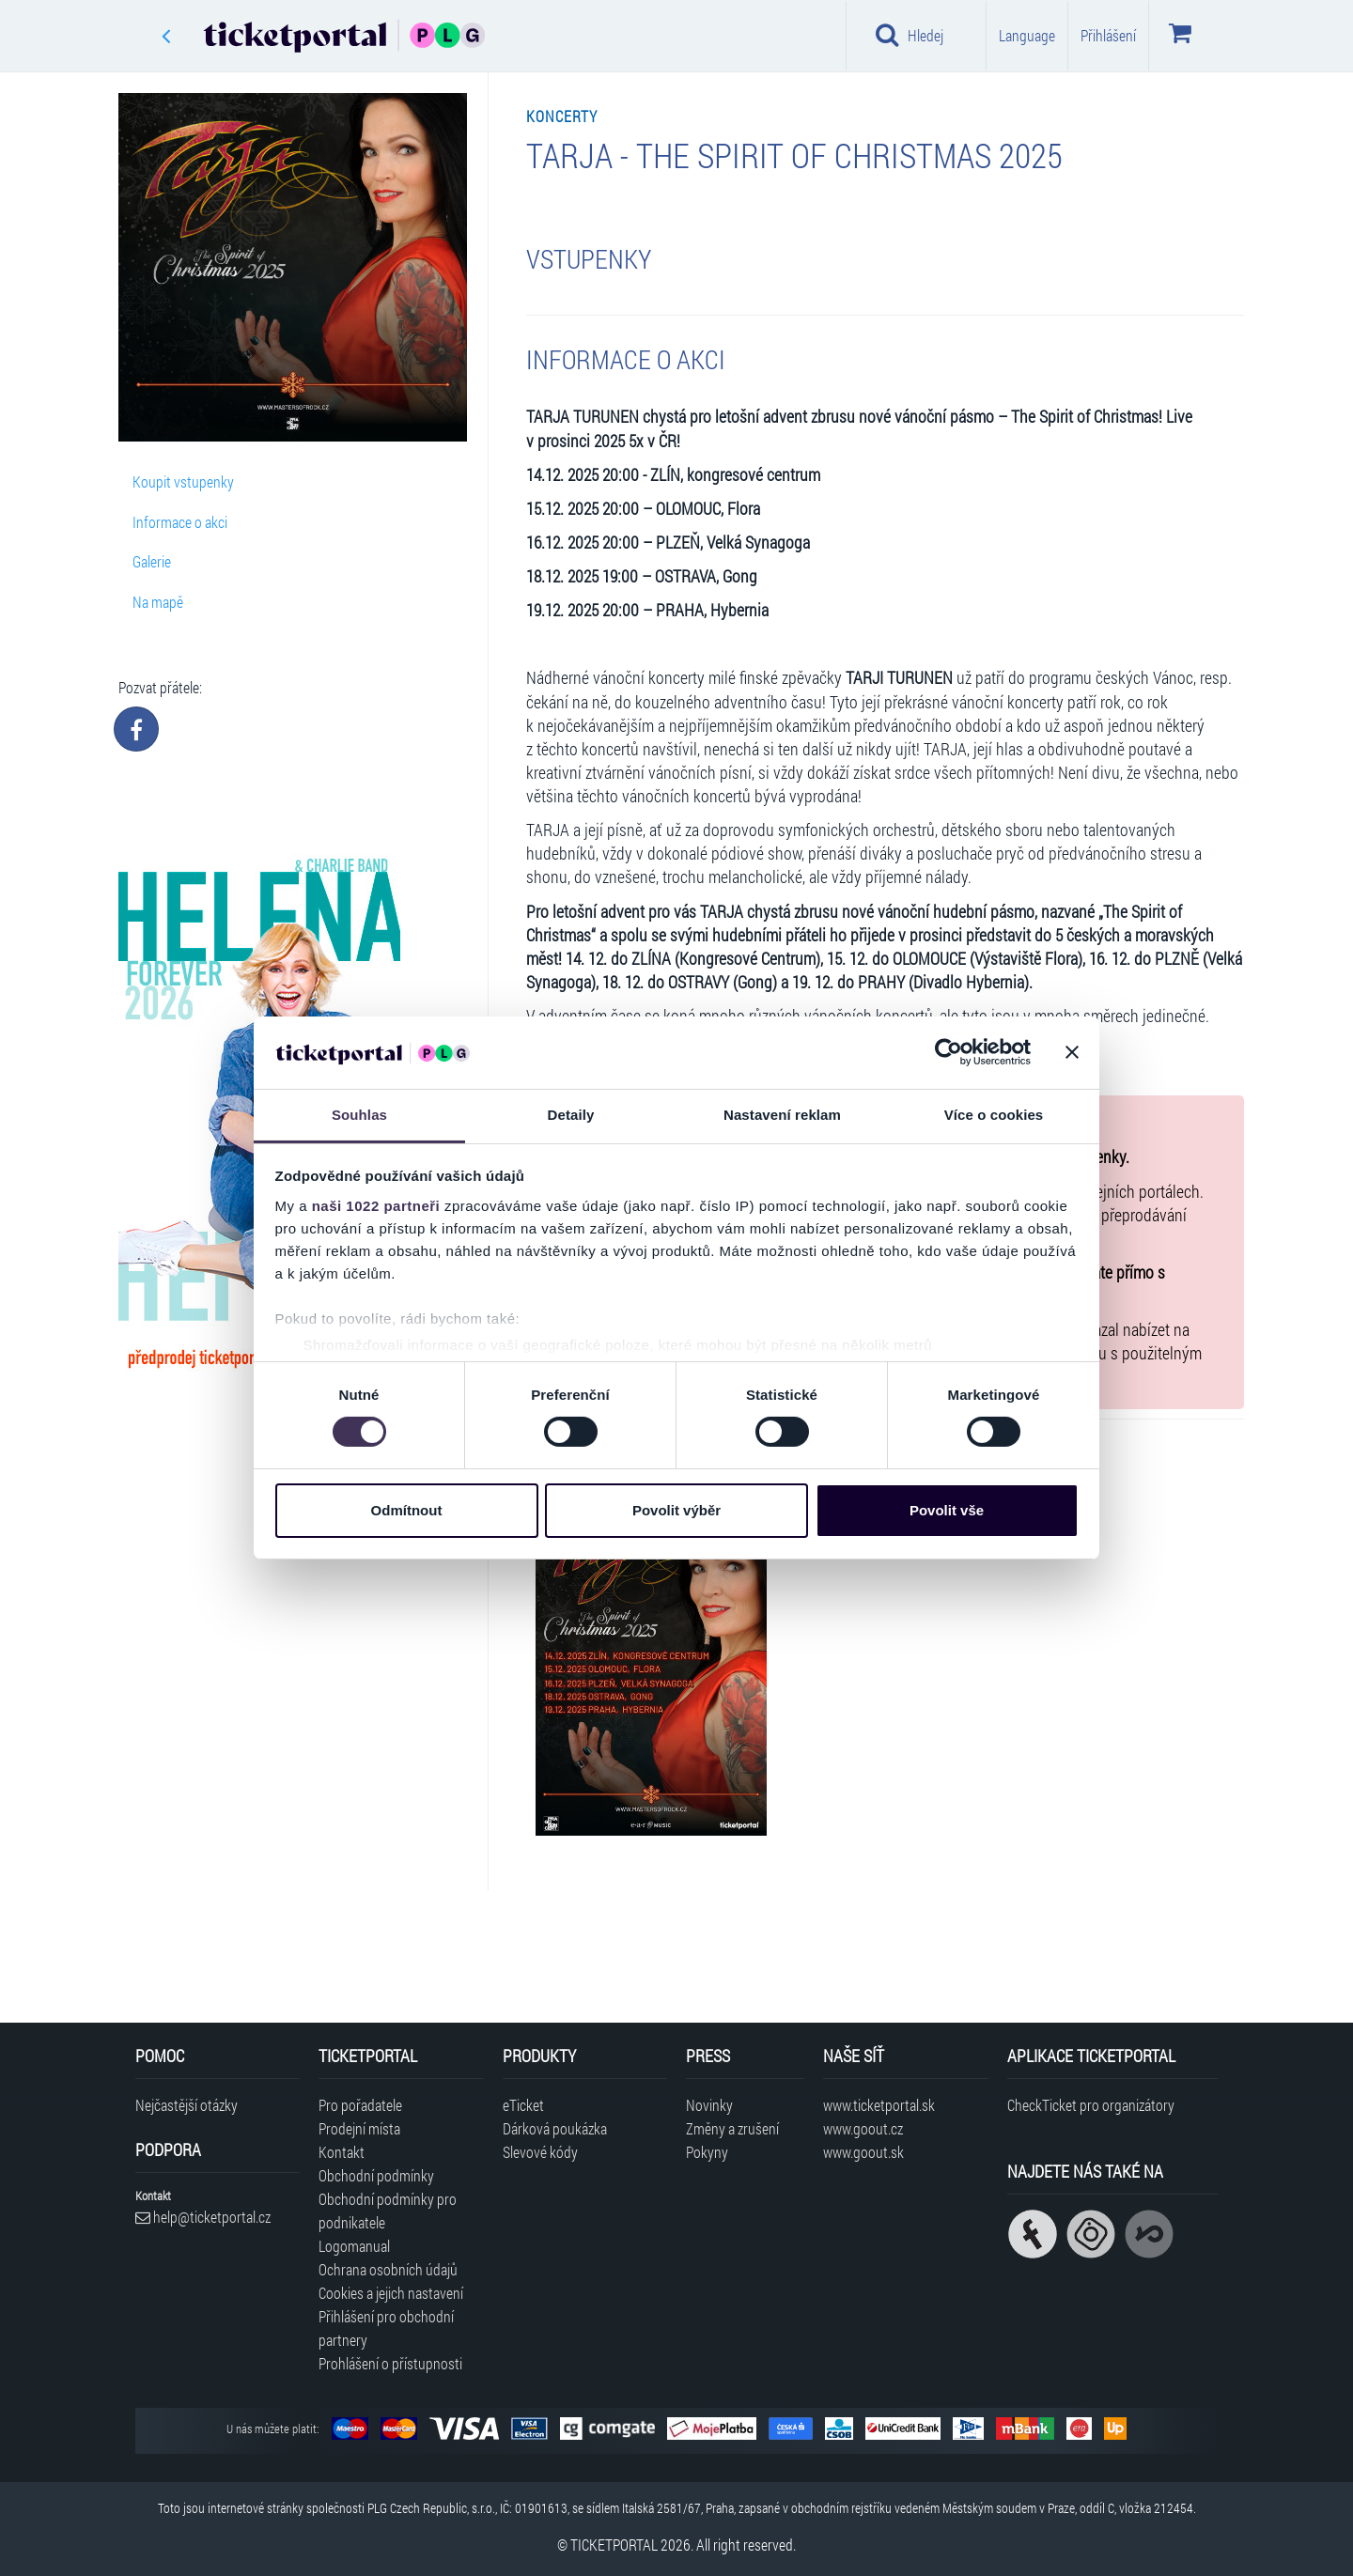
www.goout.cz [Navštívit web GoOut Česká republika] (863, 2128)
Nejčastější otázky (186, 2105)
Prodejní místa (359, 2128)
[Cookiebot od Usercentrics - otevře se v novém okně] (948, 1052)
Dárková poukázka (555, 2128)
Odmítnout (407, 1510)
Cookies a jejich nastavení (391, 2293)
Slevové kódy (540, 2152)
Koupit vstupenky (183, 481)
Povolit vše (947, 1510)
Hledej (909, 35)
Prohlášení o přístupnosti (390, 2363)
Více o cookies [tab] (994, 1115)
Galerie (151, 561)
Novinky (709, 2105)
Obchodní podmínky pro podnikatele (388, 2210)
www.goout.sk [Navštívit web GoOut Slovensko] (863, 2152)
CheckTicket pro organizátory (1090, 2105)
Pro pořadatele (360, 2105)
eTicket (523, 2105)
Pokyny (707, 2152)
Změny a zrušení (732, 2128)
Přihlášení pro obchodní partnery (386, 2328)
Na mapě (157, 602)
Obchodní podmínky (376, 2175)
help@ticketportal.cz (203, 2217)
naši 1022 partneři (376, 1206)
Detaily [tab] (571, 1115)
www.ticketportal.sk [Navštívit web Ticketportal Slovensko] (879, 2105)
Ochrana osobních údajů (388, 2269)
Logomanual (354, 2246)
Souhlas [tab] (359, 1115)
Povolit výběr (676, 1510)
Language (1027, 35)
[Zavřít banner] (1072, 1052)
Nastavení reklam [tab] (782, 1115)
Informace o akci (179, 522)
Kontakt (342, 2152)
